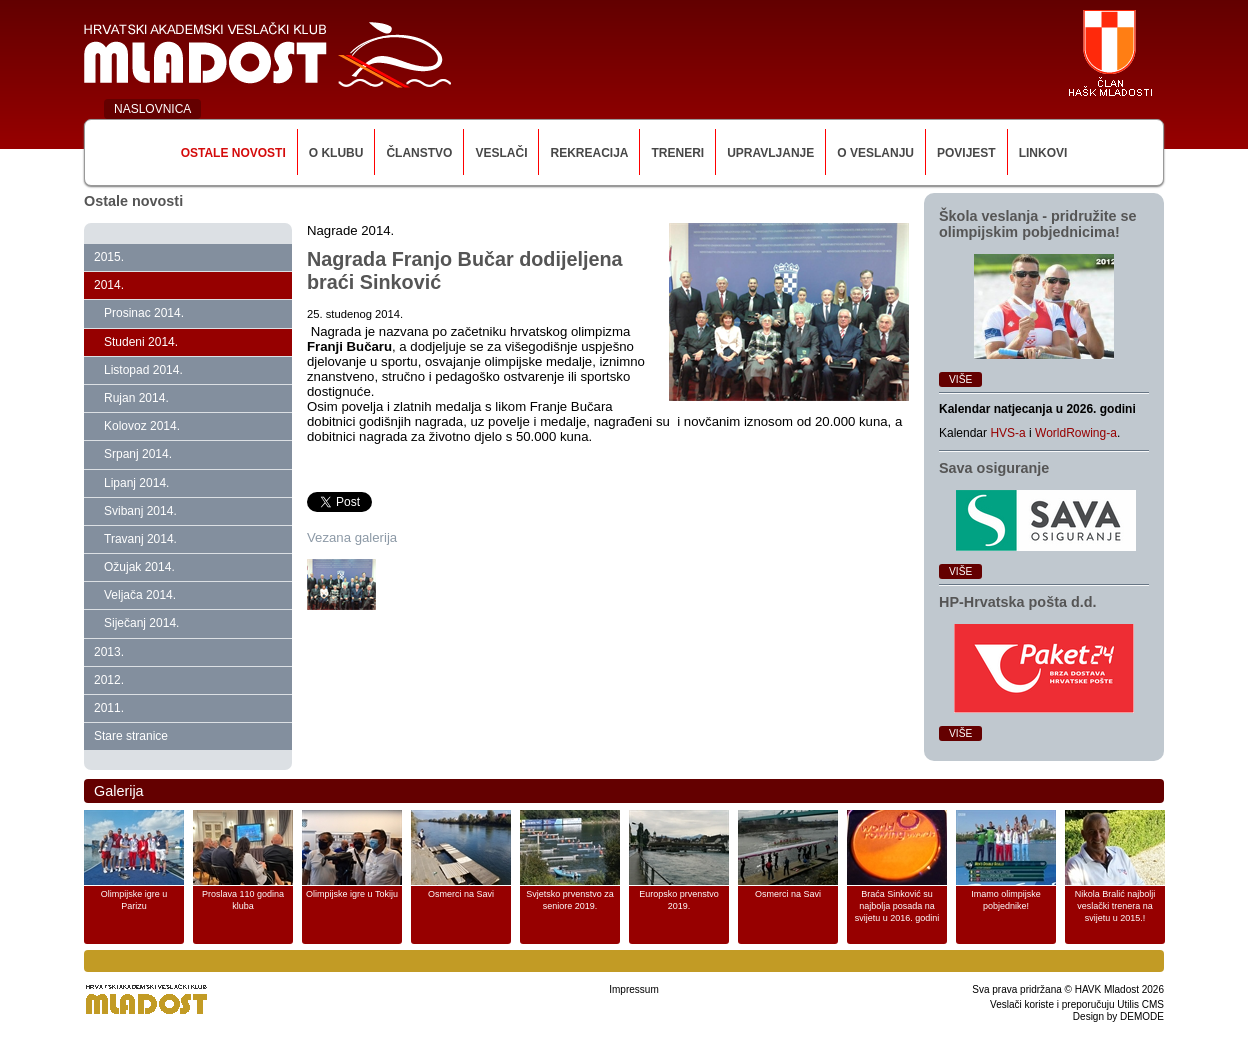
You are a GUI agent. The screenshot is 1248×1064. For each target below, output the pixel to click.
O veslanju (875, 153)
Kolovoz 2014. (142, 426)
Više (960, 379)
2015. (109, 257)
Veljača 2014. (140, 595)
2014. (109, 285)
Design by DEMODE (1118, 1016)
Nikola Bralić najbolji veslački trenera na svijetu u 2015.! (1115, 906)
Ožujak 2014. (139, 567)
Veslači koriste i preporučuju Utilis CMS (1077, 1004)
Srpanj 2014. (138, 454)
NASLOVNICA (152, 109)
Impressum (633, 989)
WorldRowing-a (1076, 433)
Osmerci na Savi (461, 894)
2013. (109, 652)
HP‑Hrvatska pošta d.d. (1018, 602)
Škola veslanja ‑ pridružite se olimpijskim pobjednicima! (1038, 224)
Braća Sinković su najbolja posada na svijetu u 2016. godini (897, 906)
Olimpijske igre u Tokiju (352, 894)
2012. (109, 680)
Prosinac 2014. (144, 313)
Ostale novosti (233, 153)
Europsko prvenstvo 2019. (679, 900)
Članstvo (419, 153)
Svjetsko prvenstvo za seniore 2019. (570, 900)
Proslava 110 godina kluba (243, 900)
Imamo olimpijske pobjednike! (1006, 900)
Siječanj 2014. (141, 623)
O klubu (336, 153)
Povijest (966, 153)
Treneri (677, 153)
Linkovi (1043, 153)
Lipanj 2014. (136, 483)
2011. (109, 708)
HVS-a (1007, 433)
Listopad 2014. (143, 370)
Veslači (501, 153)
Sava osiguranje (994, 468)
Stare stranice (131, 736)
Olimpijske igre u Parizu (134, 900)
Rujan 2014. (136, 398)
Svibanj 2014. (140, 511)
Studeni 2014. (141, 342)
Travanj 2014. (140, 539)
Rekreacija (589, 153)
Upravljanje (770, 153)
